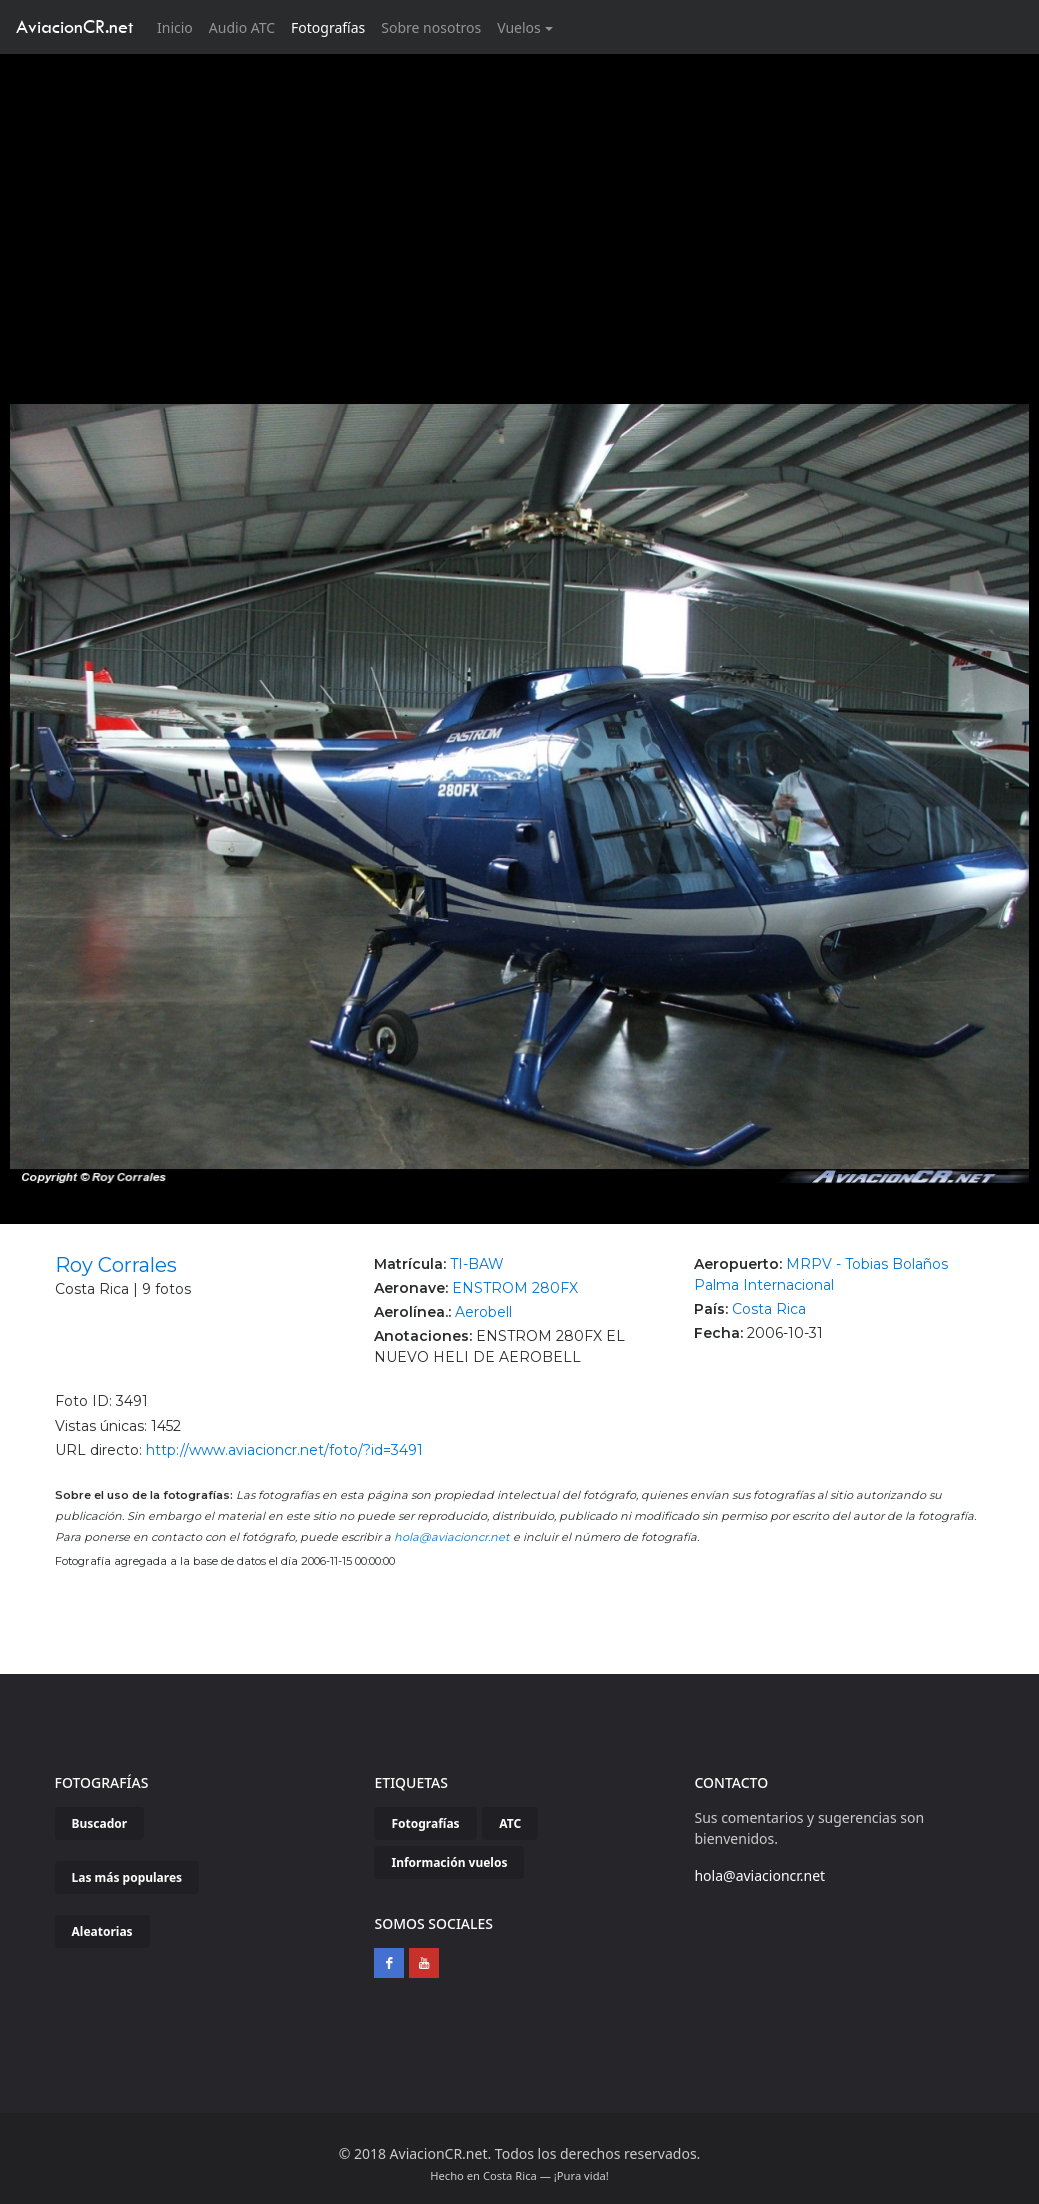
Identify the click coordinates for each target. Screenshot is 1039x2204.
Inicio (179, 26)
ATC (510, 1823)
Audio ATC (242, 27)
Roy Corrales (116, 1265)
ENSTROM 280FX (515, 1288)
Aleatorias (102, 1931)
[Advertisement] (520, 204)
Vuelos (519, 27)
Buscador (100, 1823)
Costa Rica (769, 1309)
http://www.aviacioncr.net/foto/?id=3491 (284, 1450)
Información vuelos (449, 1862)
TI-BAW (477, 1264)
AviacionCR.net (74, 26)
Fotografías (328, 27)
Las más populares (127, 1877)
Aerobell (483, 1312)
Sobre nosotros (431, 27)
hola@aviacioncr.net (452, 1537)
